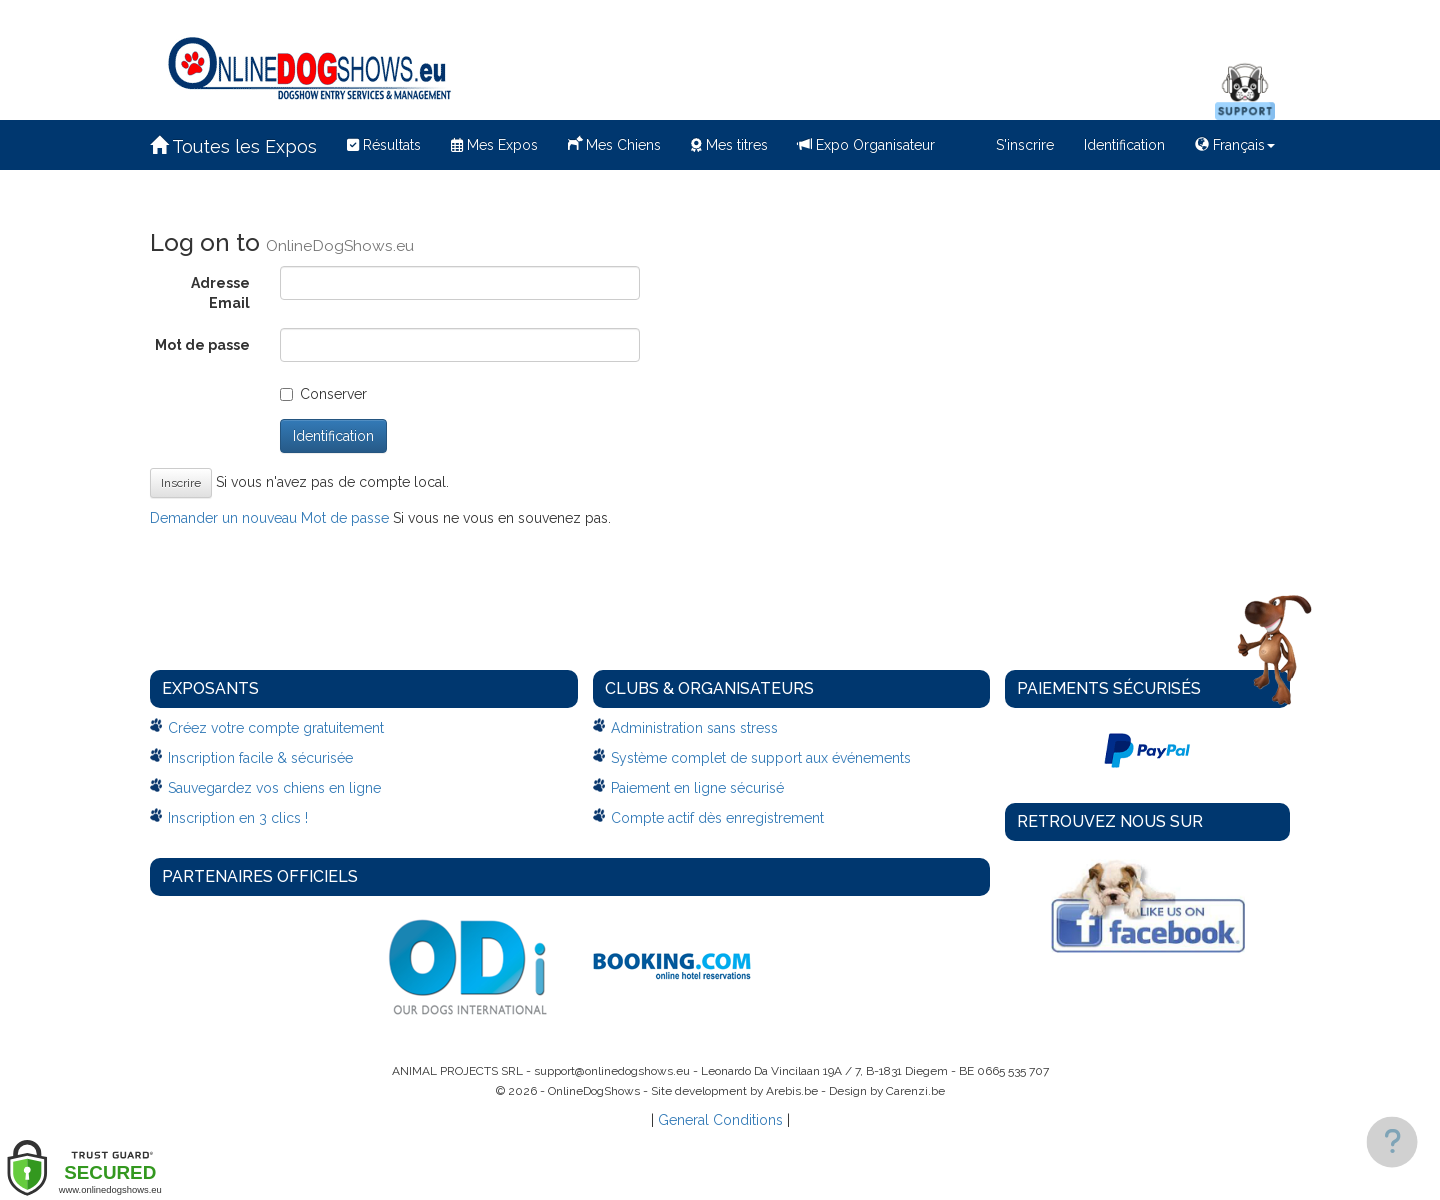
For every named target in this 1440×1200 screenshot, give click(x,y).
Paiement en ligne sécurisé (697, 788)
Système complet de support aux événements (761, 758)
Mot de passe (202, 345)
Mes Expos (494, 145)
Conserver (323, 394)
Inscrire (181, 483)
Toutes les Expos (233, 146)
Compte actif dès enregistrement (717, 818)
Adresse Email (220, 293)
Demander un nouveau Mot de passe (269, 518)
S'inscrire (1025, 145)
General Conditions (720, 1120)
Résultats (384, 145)
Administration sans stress (694, 728)
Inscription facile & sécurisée (260, 758)
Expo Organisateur (866, 145)
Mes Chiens (614, 143)
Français (1235, 145)
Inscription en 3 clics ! (238, 818)
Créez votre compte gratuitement (276, 728)
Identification (1124, 145)
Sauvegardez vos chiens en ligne (274, 788)
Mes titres (729, 145)
